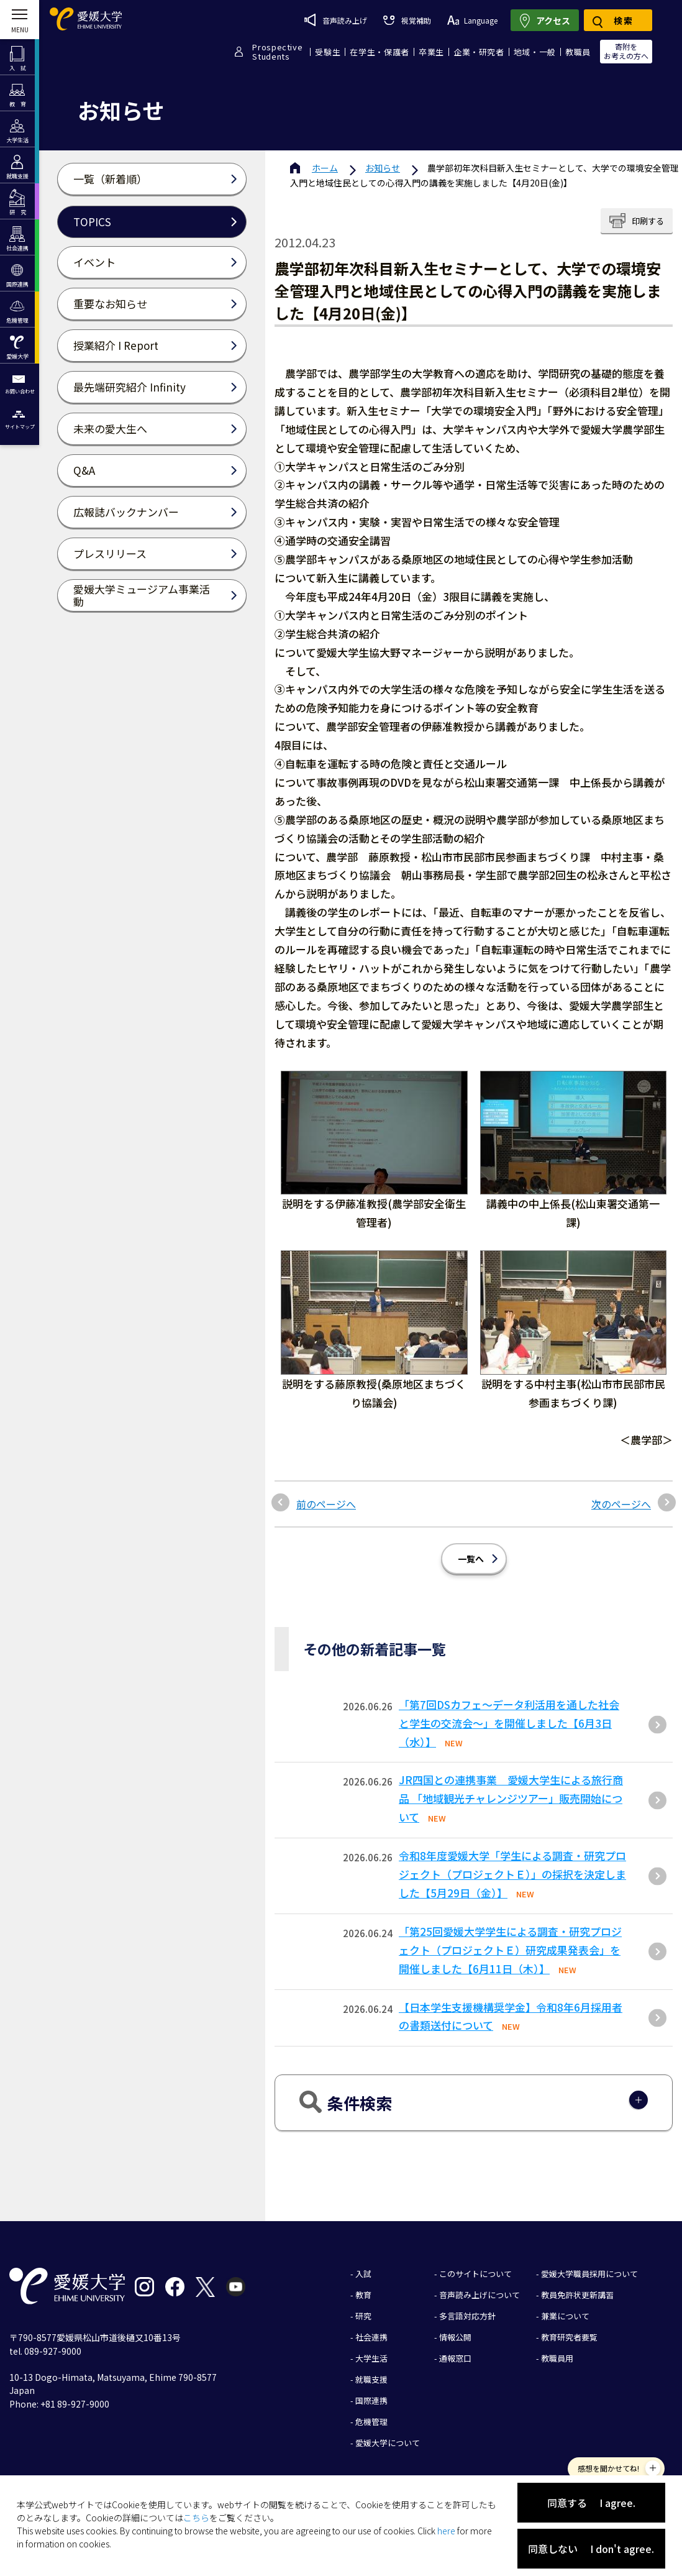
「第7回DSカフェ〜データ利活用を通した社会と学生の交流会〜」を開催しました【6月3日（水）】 (509, 1723)
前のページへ (326, 1504)
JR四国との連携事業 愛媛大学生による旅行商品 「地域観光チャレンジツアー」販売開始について (511, 1798)
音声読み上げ (335, 20)
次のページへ (621, 1504)
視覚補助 (406, 20)
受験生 (327, 52)
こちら (196, 2517)
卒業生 (431, 52)
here (446, 2530)
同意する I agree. (591, 2502)
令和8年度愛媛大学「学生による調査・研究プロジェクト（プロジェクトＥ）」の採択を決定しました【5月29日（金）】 (512, 1874)
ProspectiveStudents (277, 51)
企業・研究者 (478, 52)
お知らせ (382, 168)
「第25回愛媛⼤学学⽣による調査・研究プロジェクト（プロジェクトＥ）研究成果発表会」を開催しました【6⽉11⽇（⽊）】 (510, 1949)
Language (472, 20)
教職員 (578, 52)
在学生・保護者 (379, 52)
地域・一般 (535, 52)
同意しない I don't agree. (591, 2548)
